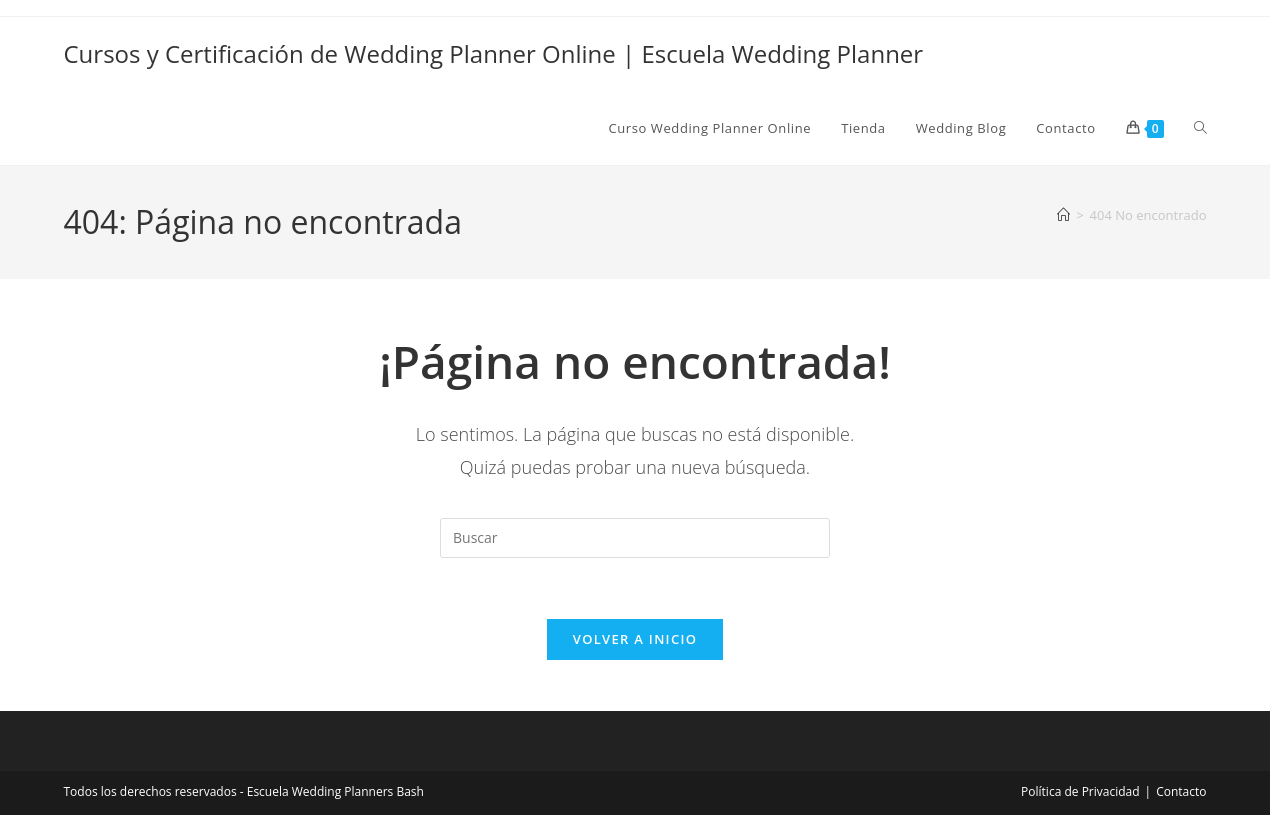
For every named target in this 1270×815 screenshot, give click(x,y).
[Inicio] (1063, 215)
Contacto (1181, 791)
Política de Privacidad (1080, 791)
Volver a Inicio (635, 639)
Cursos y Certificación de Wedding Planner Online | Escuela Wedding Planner (494, 53)
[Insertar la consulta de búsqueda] (635, 538)
